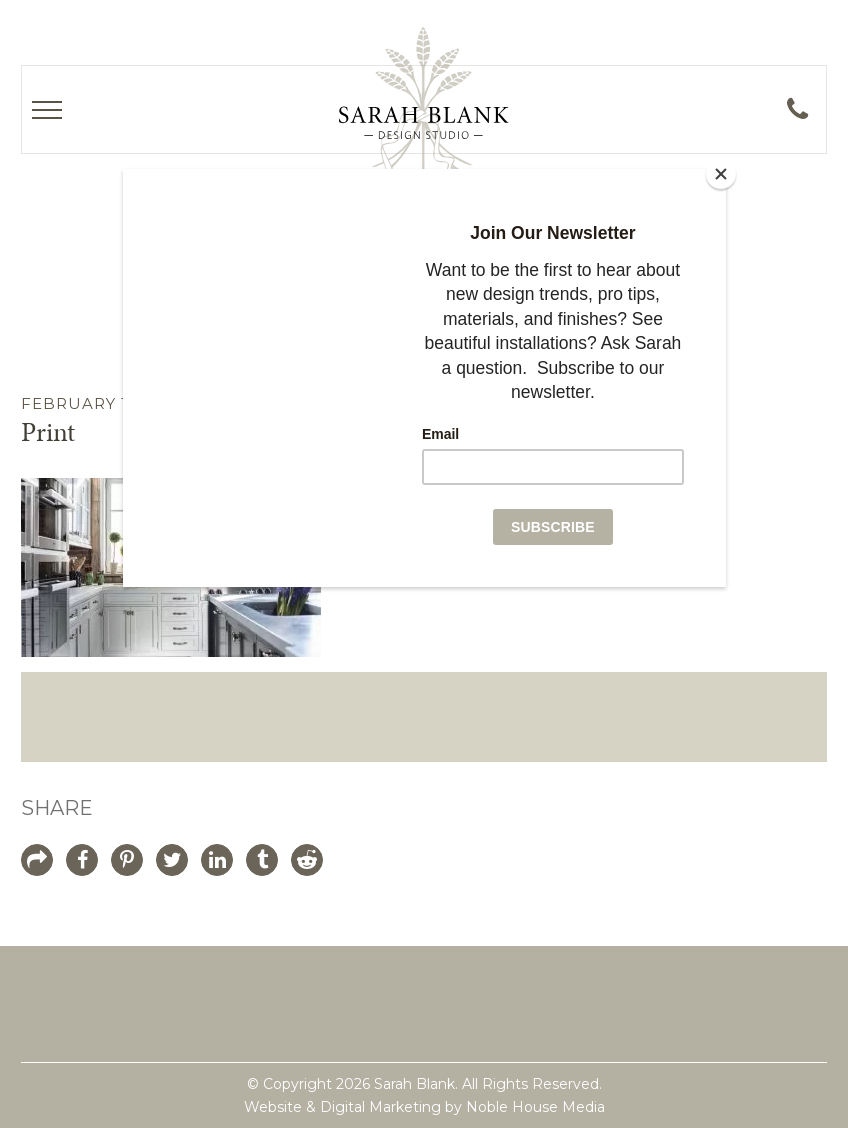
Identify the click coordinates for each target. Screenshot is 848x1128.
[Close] (721, 174)
